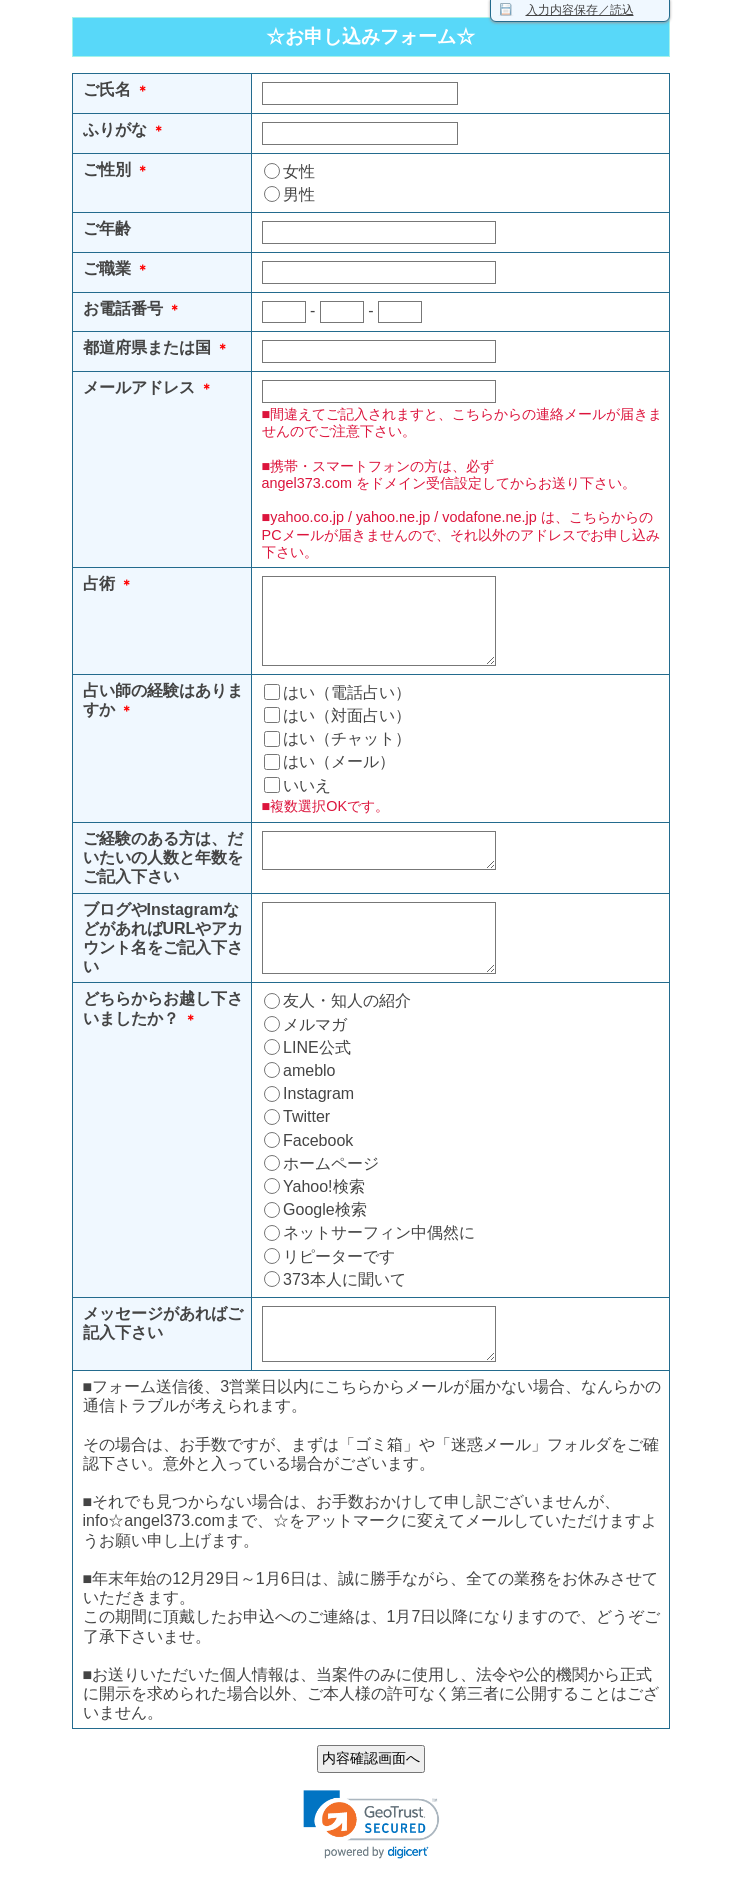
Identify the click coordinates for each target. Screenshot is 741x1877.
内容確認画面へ (371, 1758)
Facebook (318, 1140)
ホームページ (331, 1163)
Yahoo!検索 (324, 1186)
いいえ (307, 785)
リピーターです (339, 1256)
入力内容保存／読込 (580, 10)
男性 (299, 194)
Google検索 (325, 1209)
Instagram (318, 1093)
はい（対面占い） (347, 715)
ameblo (309, 1070)
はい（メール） (339, 761)
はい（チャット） (347, 738)
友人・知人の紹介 (347, 1000)
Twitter (306, 1116)
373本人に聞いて (344, 1279)
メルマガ (315, 1024)
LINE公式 (317, 1047)
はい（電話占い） (347, 692)
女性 (299, 171)
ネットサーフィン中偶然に (379, 1232)
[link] (371, 1824)
